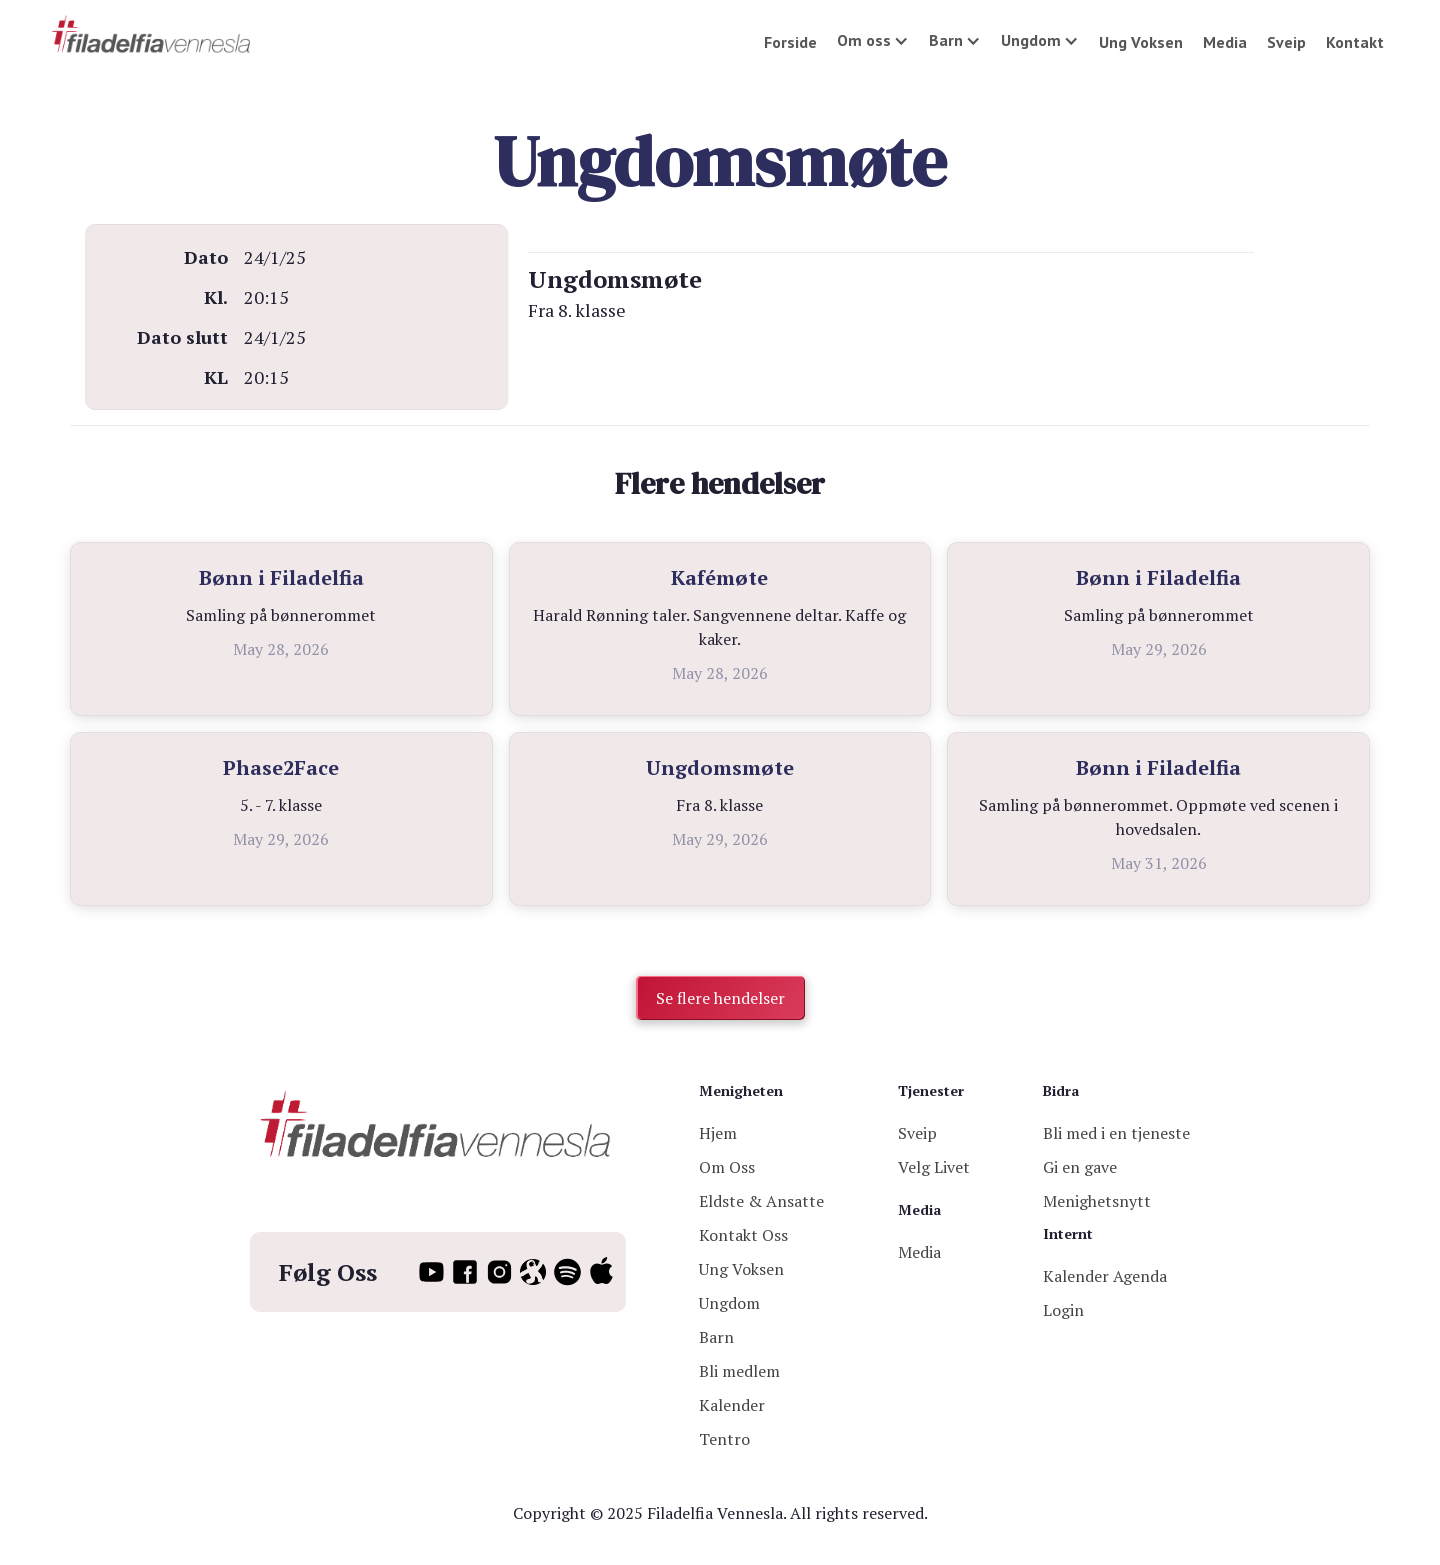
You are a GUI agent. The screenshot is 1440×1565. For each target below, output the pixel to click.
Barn (716, 1337)
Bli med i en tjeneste (1116, 1133)
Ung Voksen (1141, 42)
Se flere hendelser (720, 998)
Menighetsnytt (1097, 1201)
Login (1063, 1310)
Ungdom (729, 1303)
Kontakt (1355, 42)
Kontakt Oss (743, 1235)
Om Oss (727, 1167)
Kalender (732, 1405)
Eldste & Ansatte (761, 1201)
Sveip (1286, 42)
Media (1225, 42)
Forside (790, 42)
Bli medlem (739, 1371)
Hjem (718, 1133)
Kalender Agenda (1105, 1276)
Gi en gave (1080, 1167)
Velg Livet (934, 1167)
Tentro (724, 1439)
